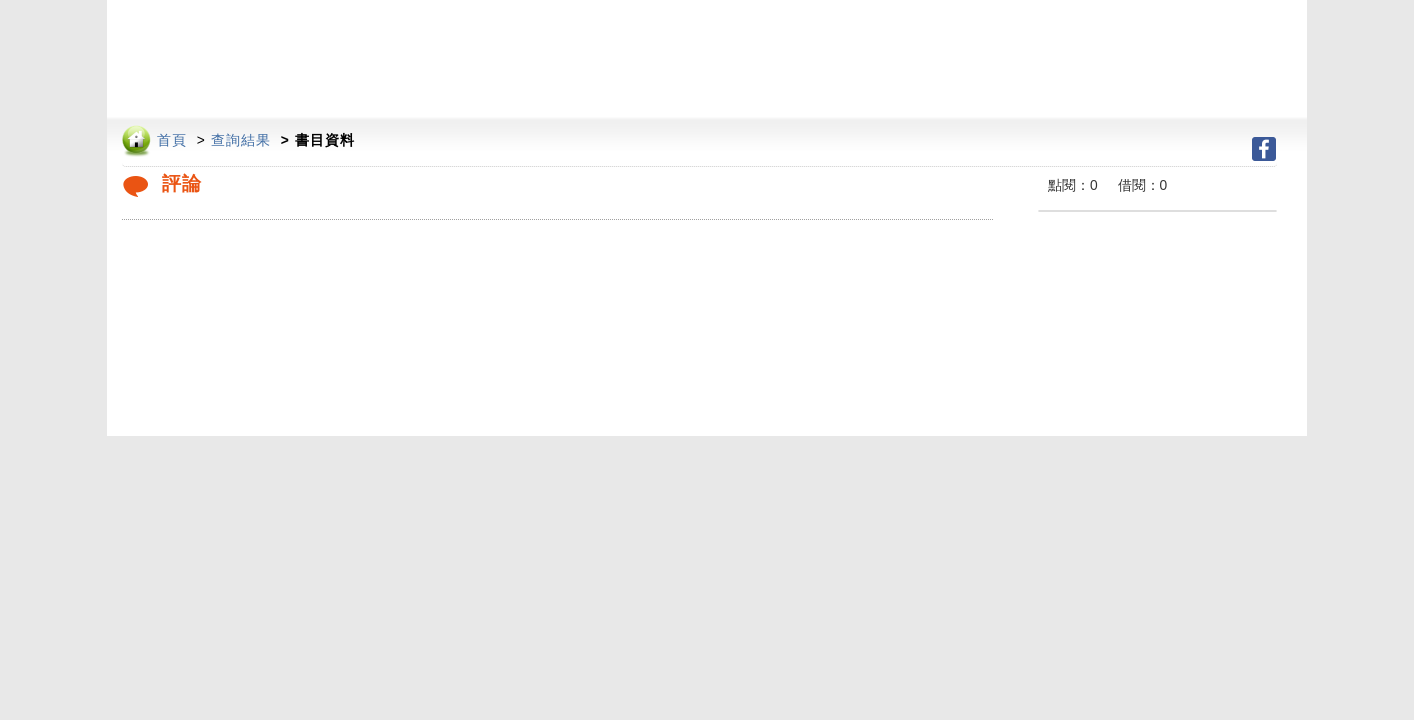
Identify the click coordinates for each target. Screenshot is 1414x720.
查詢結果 (241, 140)
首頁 (172, 140)
